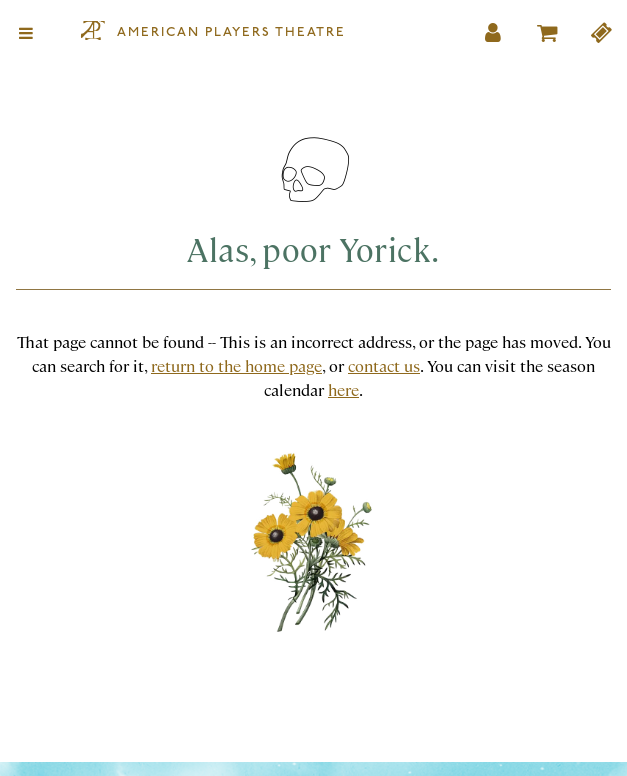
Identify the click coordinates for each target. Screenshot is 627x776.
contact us (384, 365)
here (343, 389)
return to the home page (236, 365)
